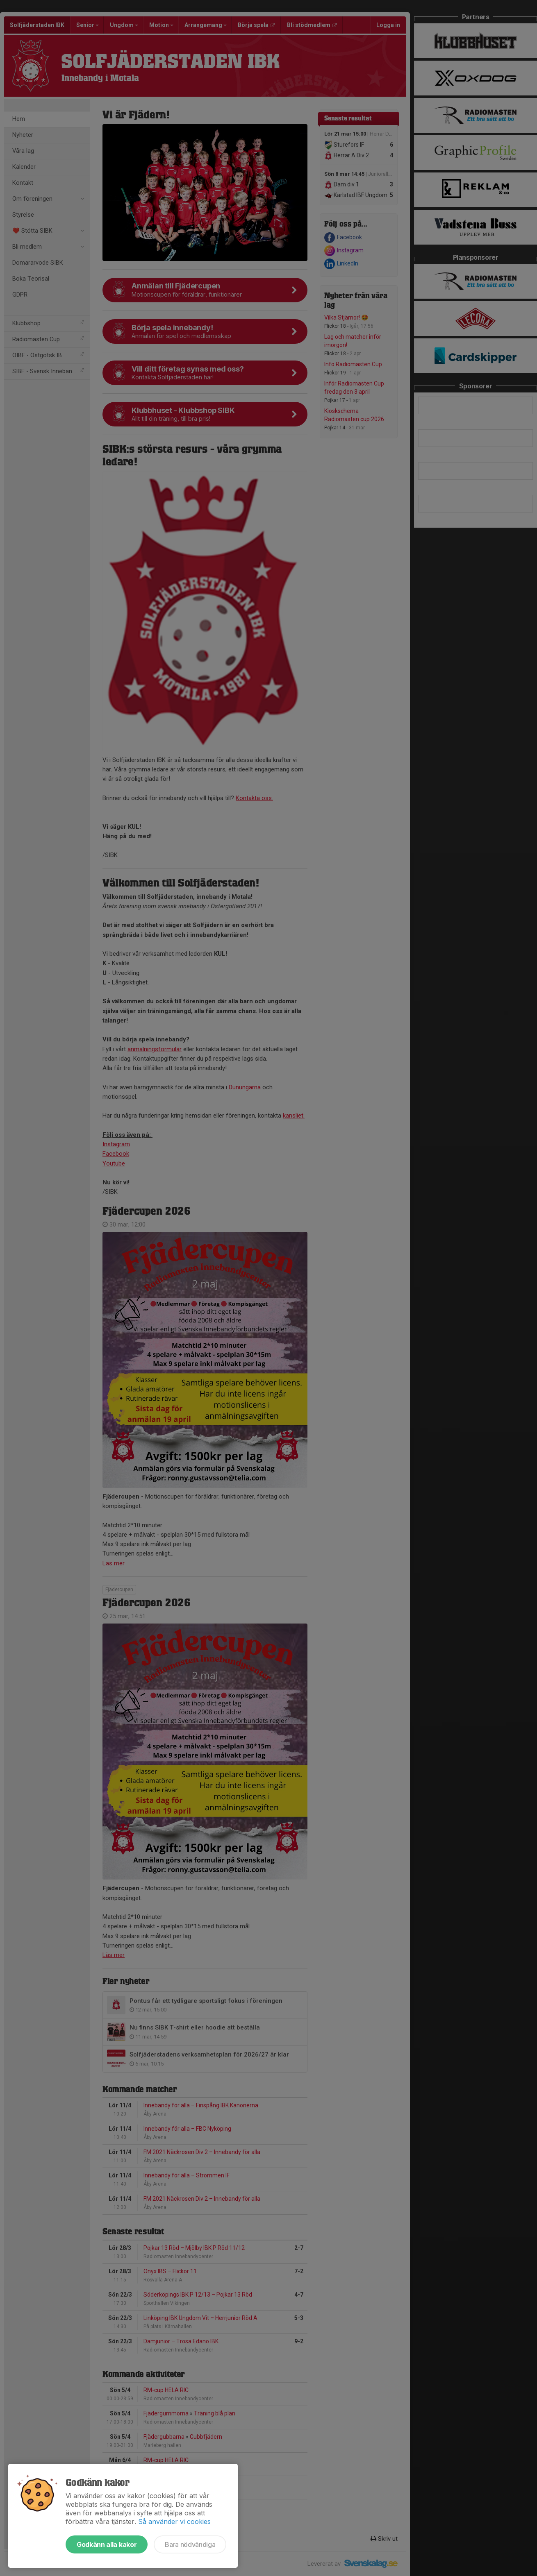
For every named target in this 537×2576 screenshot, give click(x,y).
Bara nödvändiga (190, 2544)
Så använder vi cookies (174, 2521)
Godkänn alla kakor (107, 2544)
